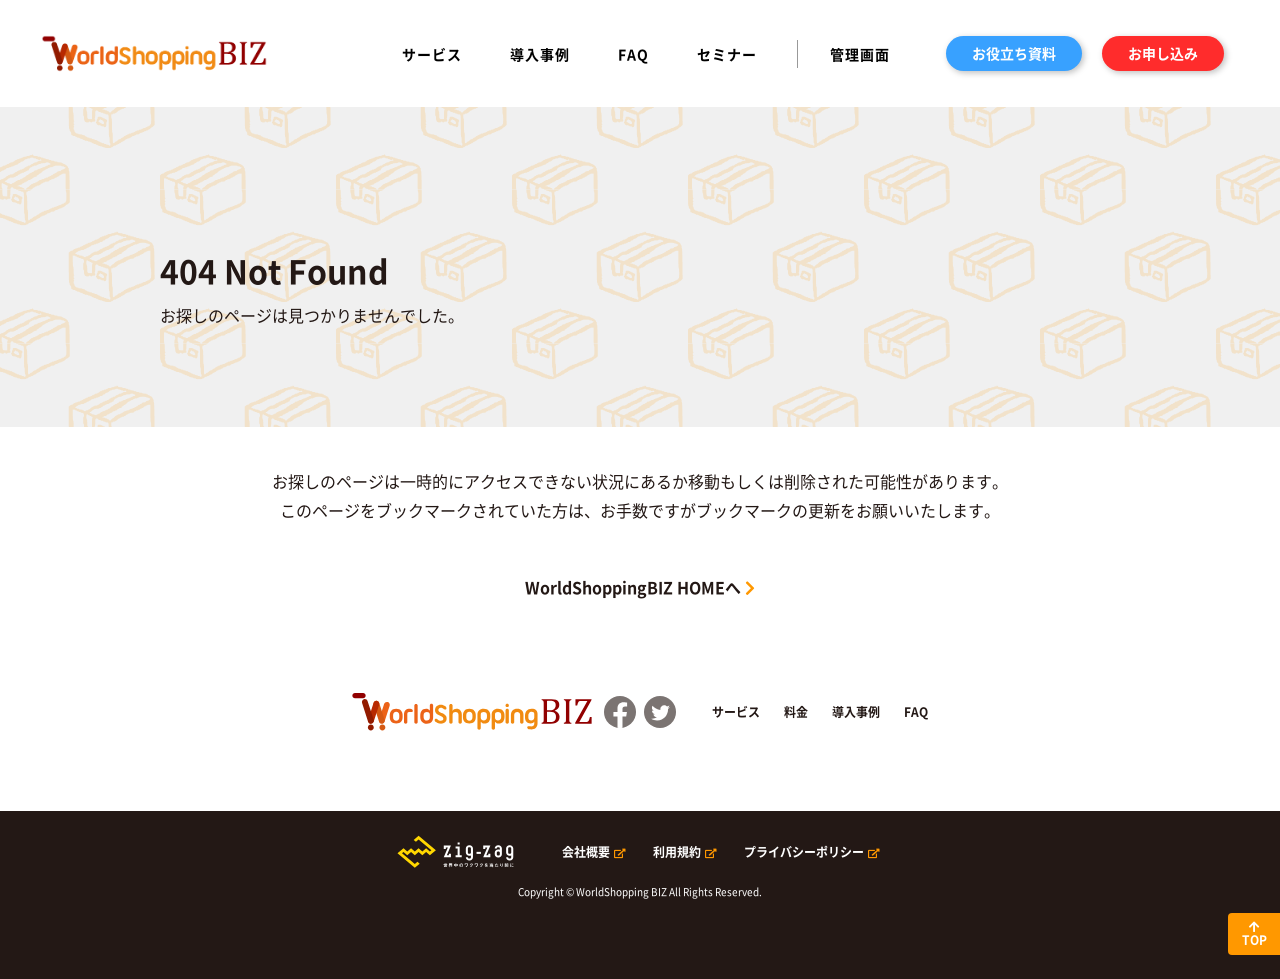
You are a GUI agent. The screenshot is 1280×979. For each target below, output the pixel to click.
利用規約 (677, 852)
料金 (796, 712)
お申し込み (1163, 53)
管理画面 (860, 54)
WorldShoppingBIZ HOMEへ (633, 587)
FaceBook (620, 712)
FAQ (633, 54)
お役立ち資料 (1014, 53)
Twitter (660, 712)
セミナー (727, 54)
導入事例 (540, 54)
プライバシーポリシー (804, 852)
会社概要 (586, 852)
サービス (432, 54)
